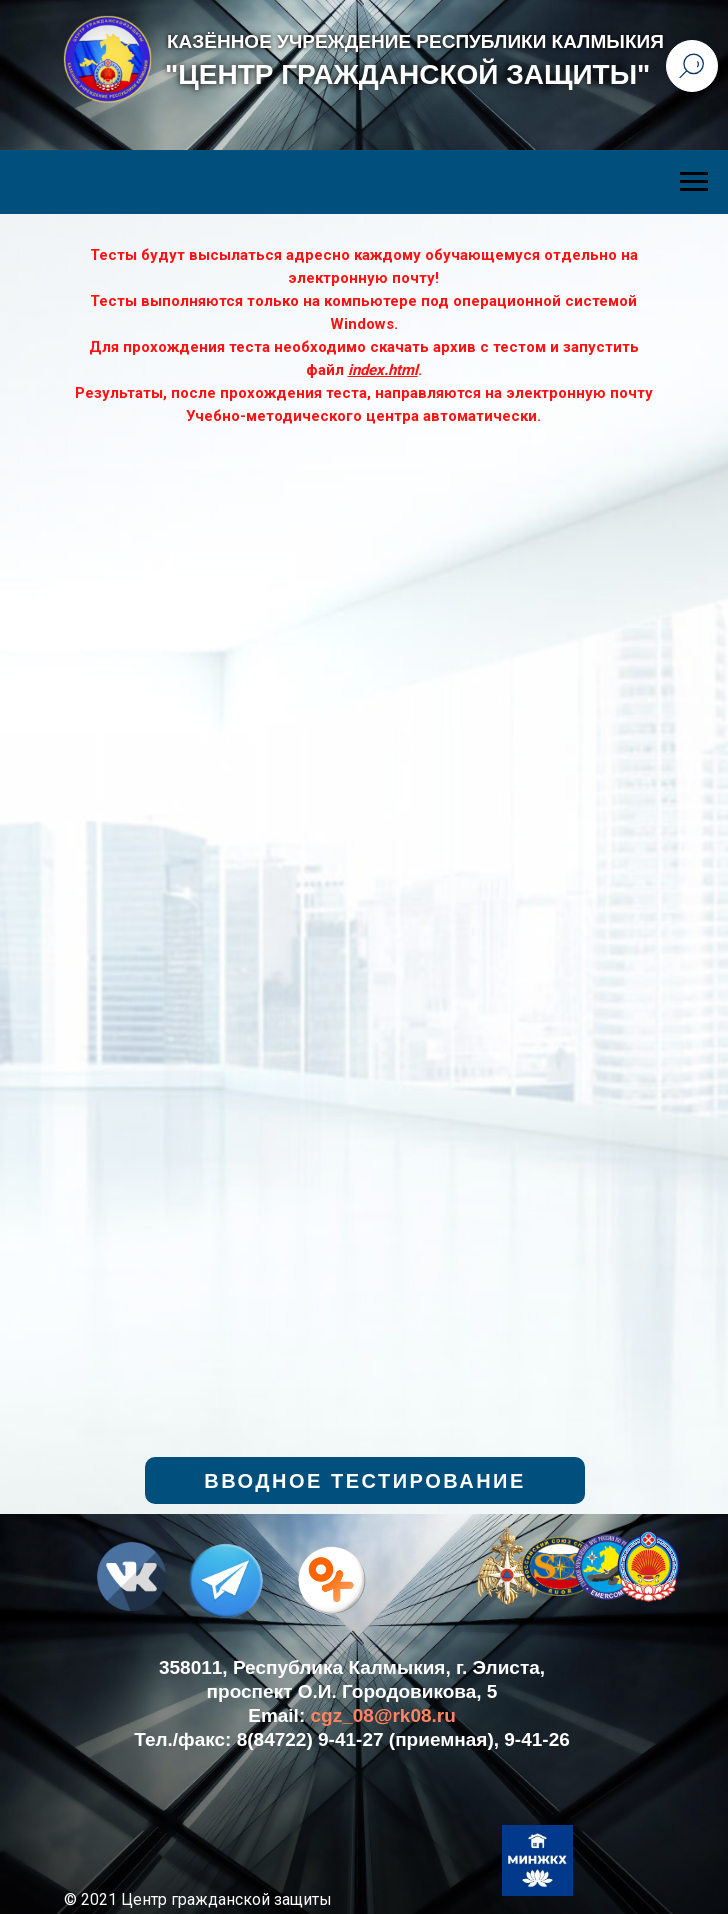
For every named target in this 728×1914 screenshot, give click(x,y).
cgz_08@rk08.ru (383, 1715)
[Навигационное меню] (694, 182)
